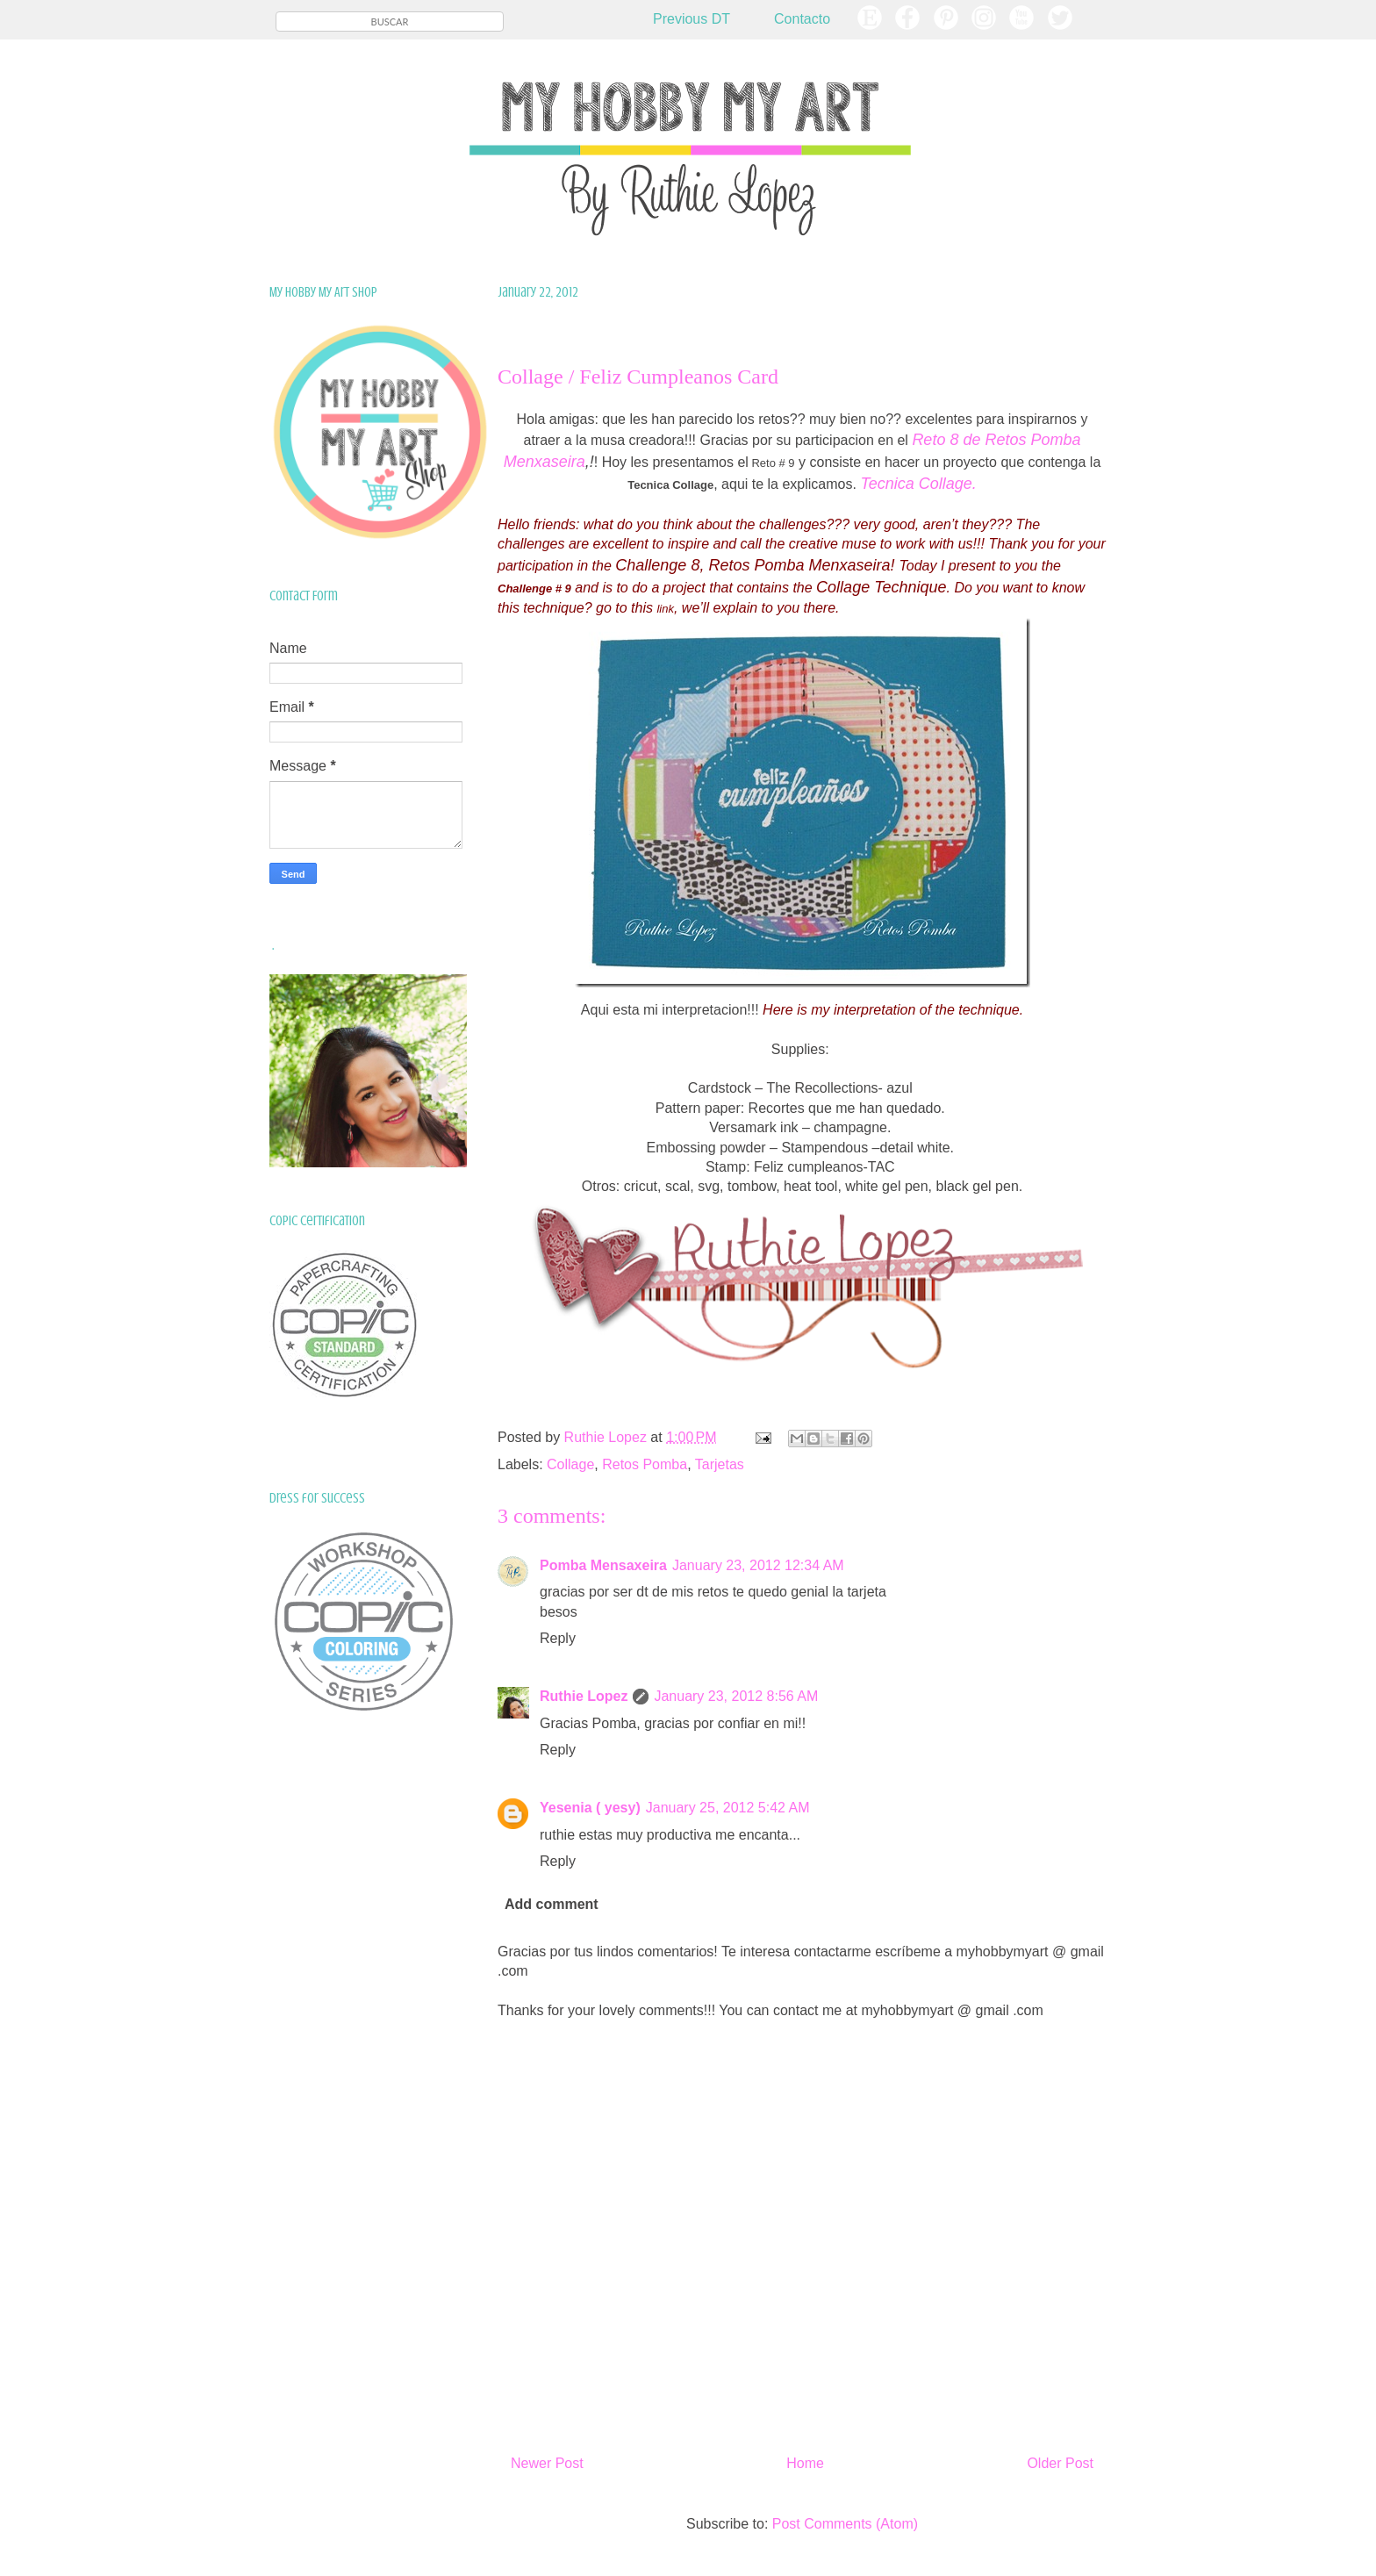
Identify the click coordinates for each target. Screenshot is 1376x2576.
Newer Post (547, 2463)
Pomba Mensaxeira (603, 1565)
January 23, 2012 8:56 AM (736, 1696)
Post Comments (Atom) (845, 2523)
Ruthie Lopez (583, 1696)
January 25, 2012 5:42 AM (728, 1807)
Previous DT (691, 18)
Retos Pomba (644, 1464)
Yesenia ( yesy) (590, 1807)
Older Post (1060, 2463)
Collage (570, 1464)
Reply (558, 1638)
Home (805, 2463)
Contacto (802, 18)
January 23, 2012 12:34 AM (758, 1565)
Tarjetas (719, 1464)
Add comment (551, 1904)
